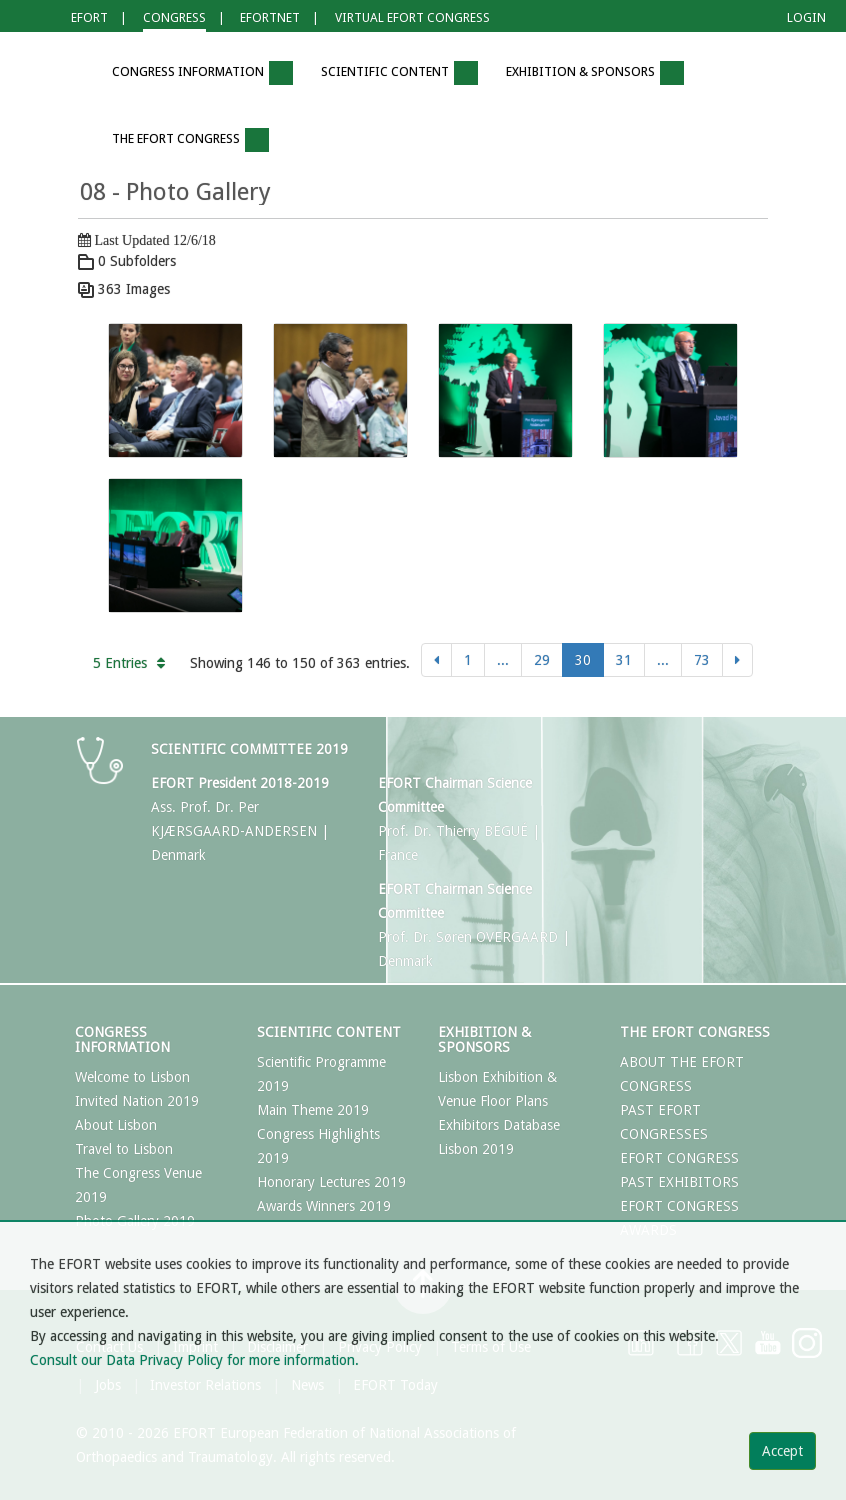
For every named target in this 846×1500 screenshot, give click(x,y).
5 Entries (129, 663)
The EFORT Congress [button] (190, 140)
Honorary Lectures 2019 (331, 1182)
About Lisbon (116, 1125)
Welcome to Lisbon (132, 1077)
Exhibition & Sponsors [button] (595, 73)
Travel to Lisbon (124, 1149)
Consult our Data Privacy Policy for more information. (194, 1360)
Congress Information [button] (202, 73)
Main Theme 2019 (313, 1110)
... (503, 660)
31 (624, 660)
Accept (782, 1451)
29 (542, 660)
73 (702, 660)
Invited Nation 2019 (137, 1101)
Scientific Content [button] (399, 73)
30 (583, 660)
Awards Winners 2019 (324, 1206)
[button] (69, 73)
